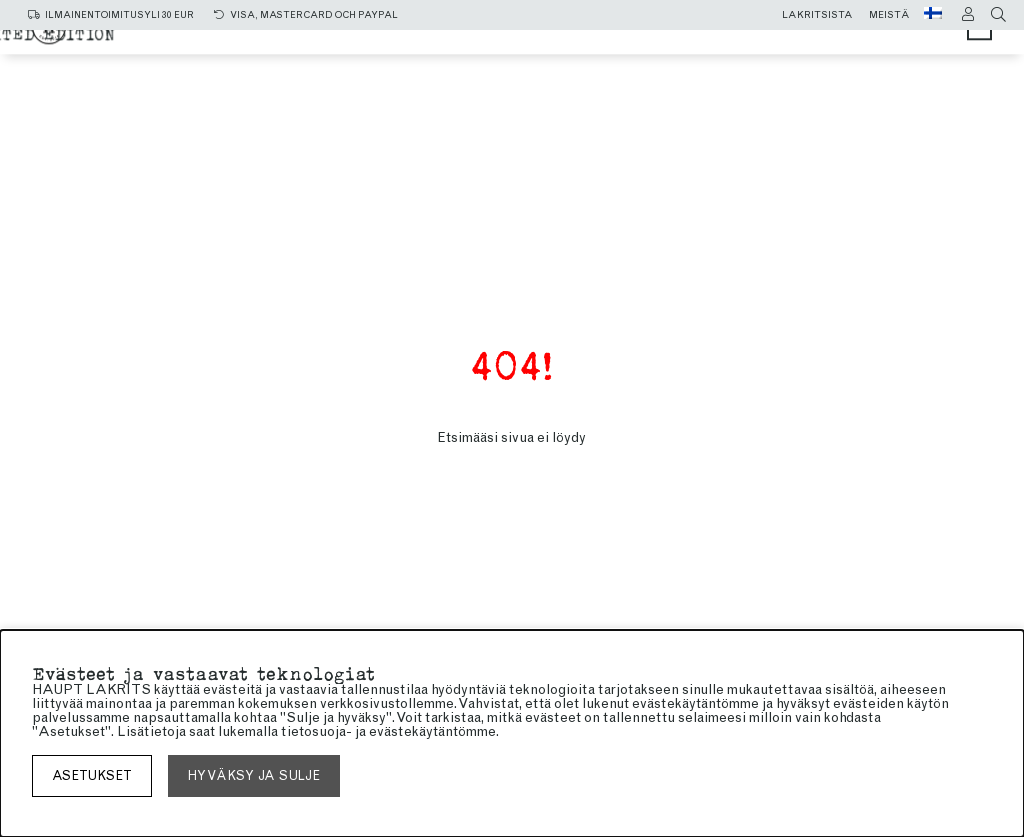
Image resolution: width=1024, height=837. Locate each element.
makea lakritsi (659, 42)
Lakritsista (817, 15)
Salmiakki (517, 42)
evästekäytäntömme (432, 731)
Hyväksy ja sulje (254, 775)
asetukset (92, 775)
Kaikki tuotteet (370, 42)
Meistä (889, 15)
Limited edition (666, 61)
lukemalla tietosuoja (282, 731)
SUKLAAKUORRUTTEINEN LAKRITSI (419, 61)
